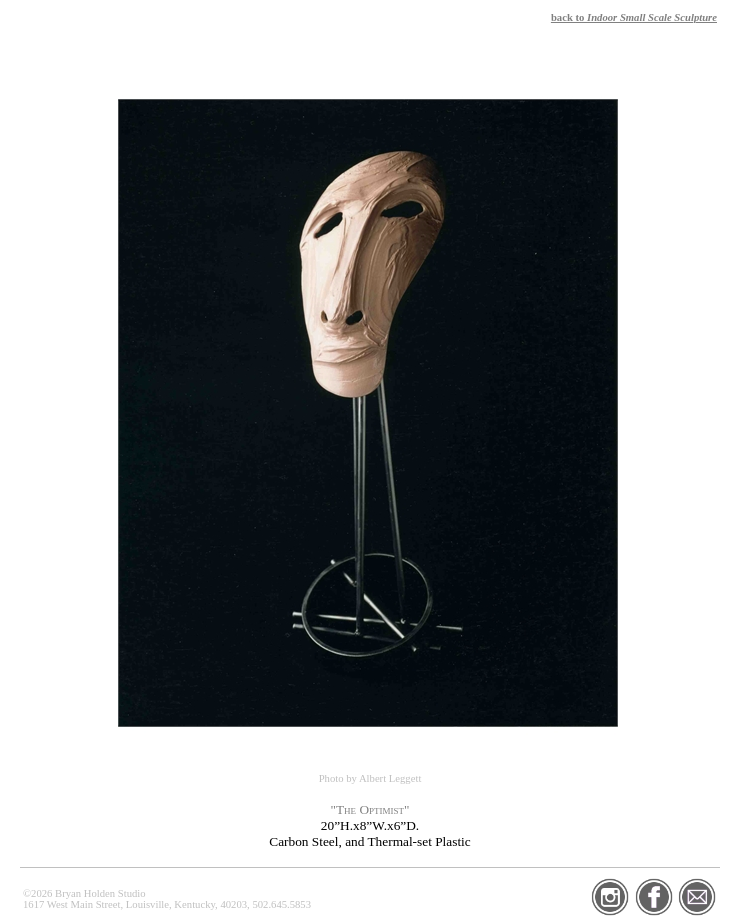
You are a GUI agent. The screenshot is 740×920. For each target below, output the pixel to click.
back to (634, 17)
